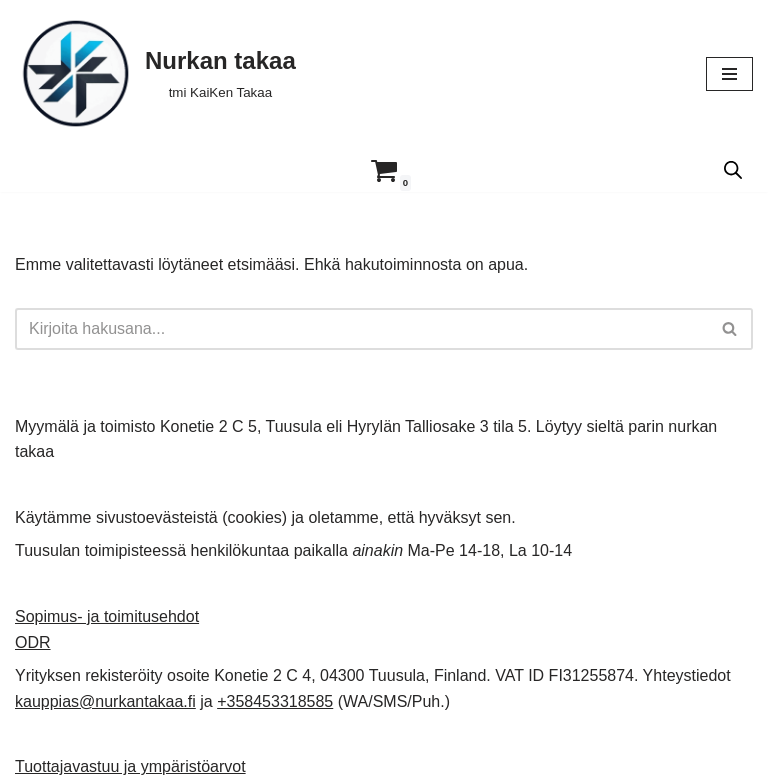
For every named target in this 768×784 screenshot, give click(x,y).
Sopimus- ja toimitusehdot (107, 616)
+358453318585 (275, 701)
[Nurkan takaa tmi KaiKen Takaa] (155, 74)
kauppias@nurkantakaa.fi (105, 701)
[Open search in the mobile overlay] (733, 170)
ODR (33, 642)
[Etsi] (361, 329)
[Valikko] (729, 74)
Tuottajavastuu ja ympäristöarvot (130, 766)
